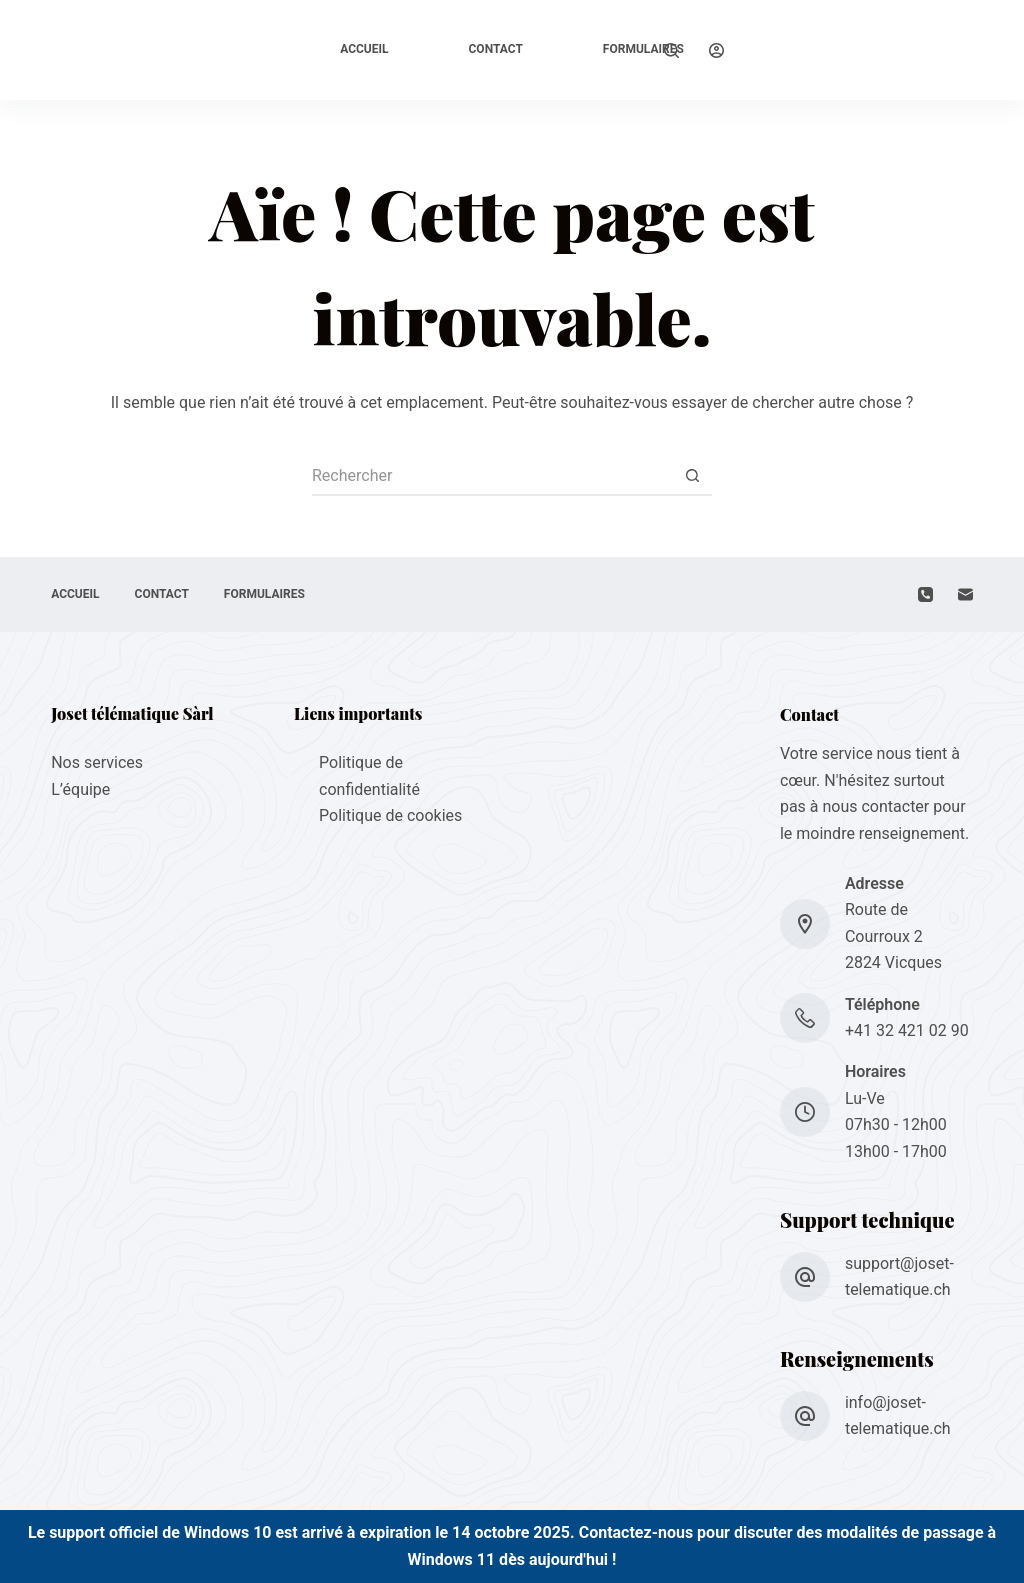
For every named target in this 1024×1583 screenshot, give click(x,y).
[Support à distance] (792, 50)
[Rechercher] (671, 50)
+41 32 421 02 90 (907, 1030)
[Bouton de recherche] (692, 476)
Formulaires (643, 49)
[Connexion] (716, 50)
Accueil (364, 49)
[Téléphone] (925, 594)
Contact (496, 49)
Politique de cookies (390, 815)
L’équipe (80, 789)
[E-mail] (965, 594)
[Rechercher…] (492, 476)
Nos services (97, 762)
